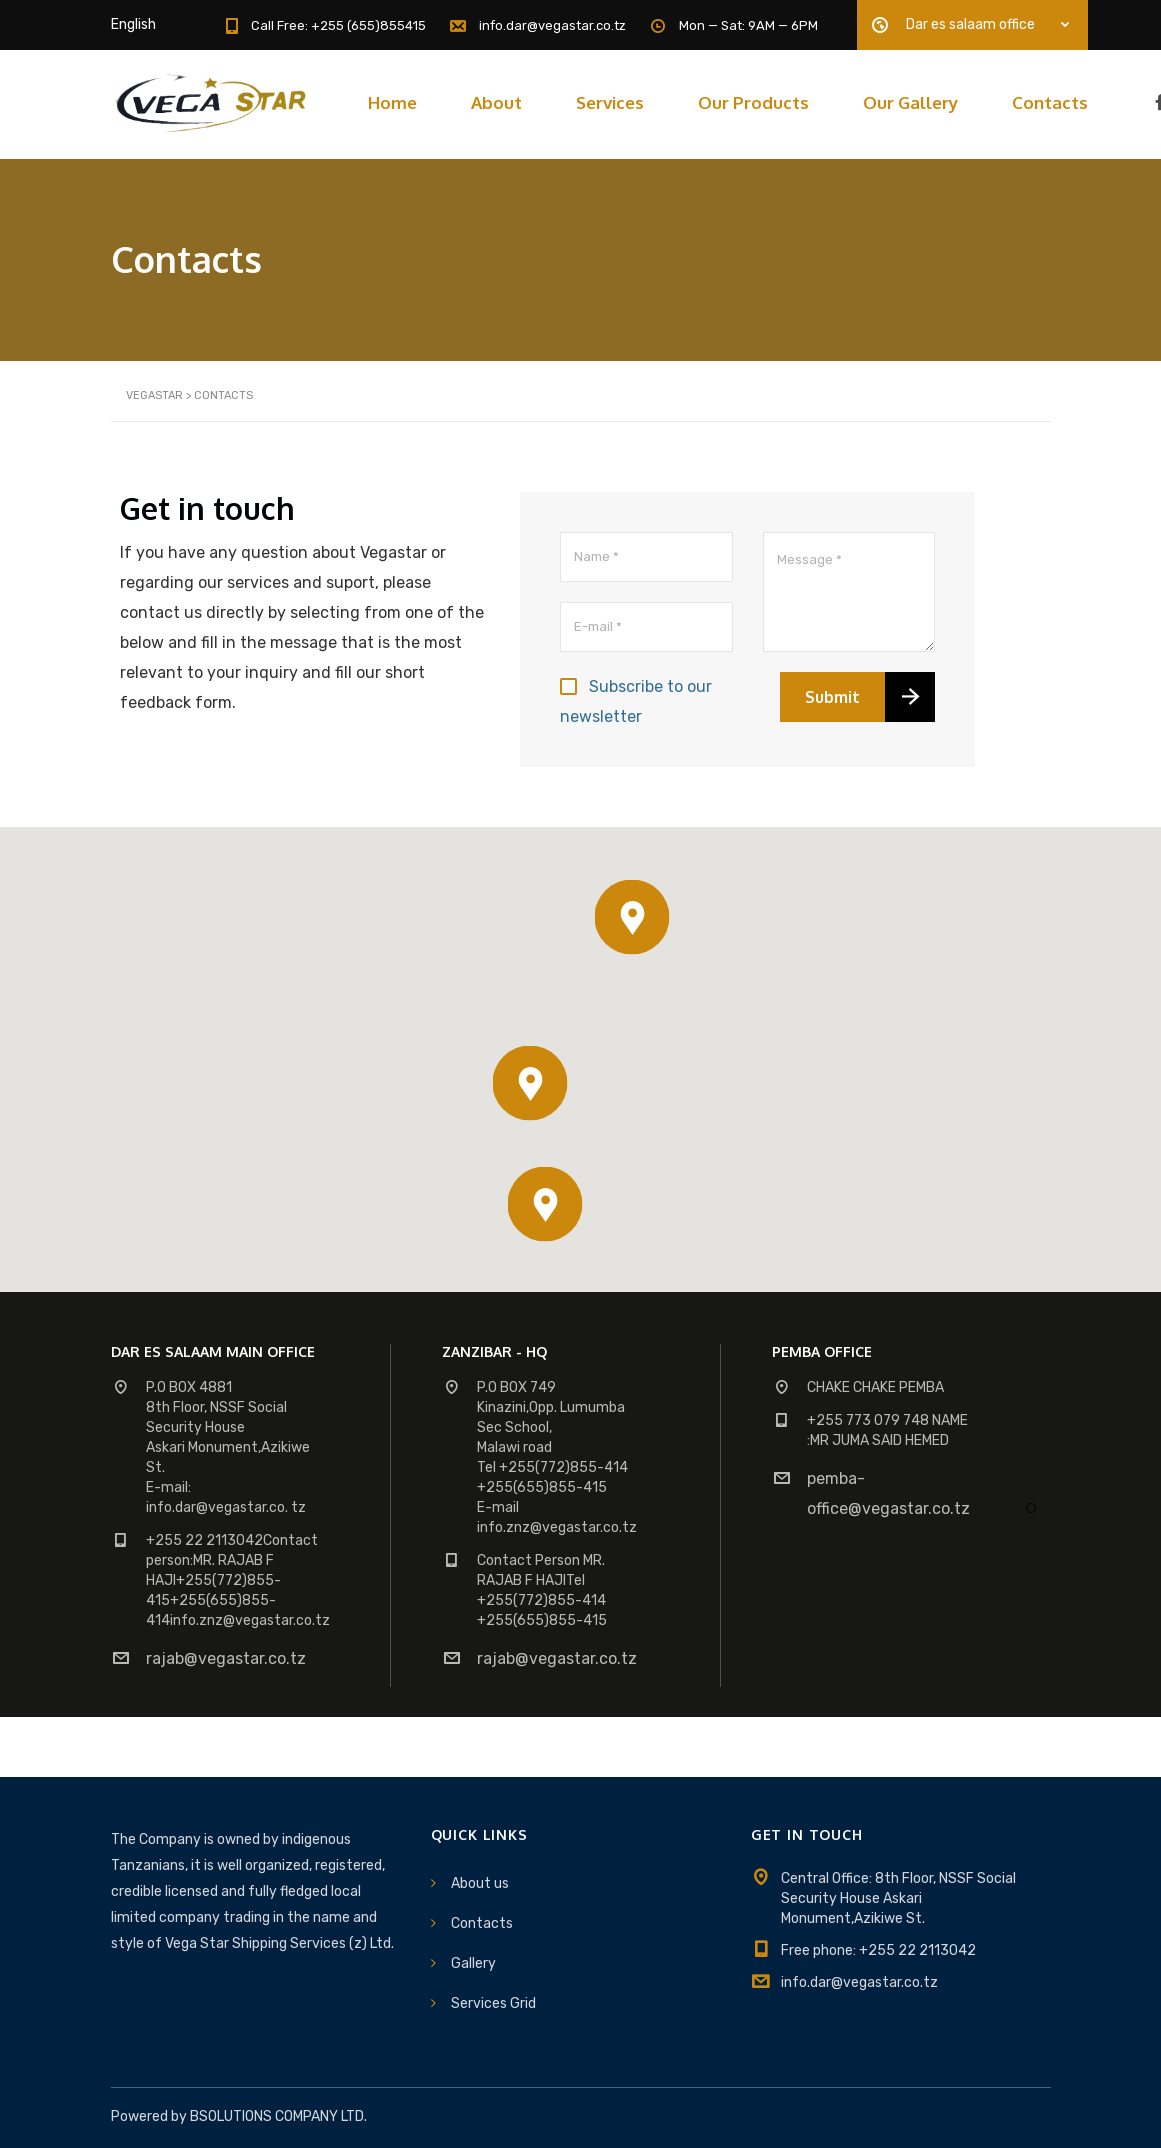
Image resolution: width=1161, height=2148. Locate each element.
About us (480, 1883)
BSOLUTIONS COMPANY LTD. (278, 2116)
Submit (832, 697)
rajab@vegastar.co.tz (226, 1658)
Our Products (753, 102)
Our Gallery (910, 102)
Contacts (1050, 102)
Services (610, 102)
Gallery (473, 1963)
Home (392, 102)
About (496, 102)
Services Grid (493, 2003)
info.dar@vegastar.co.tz (859, 1982)
